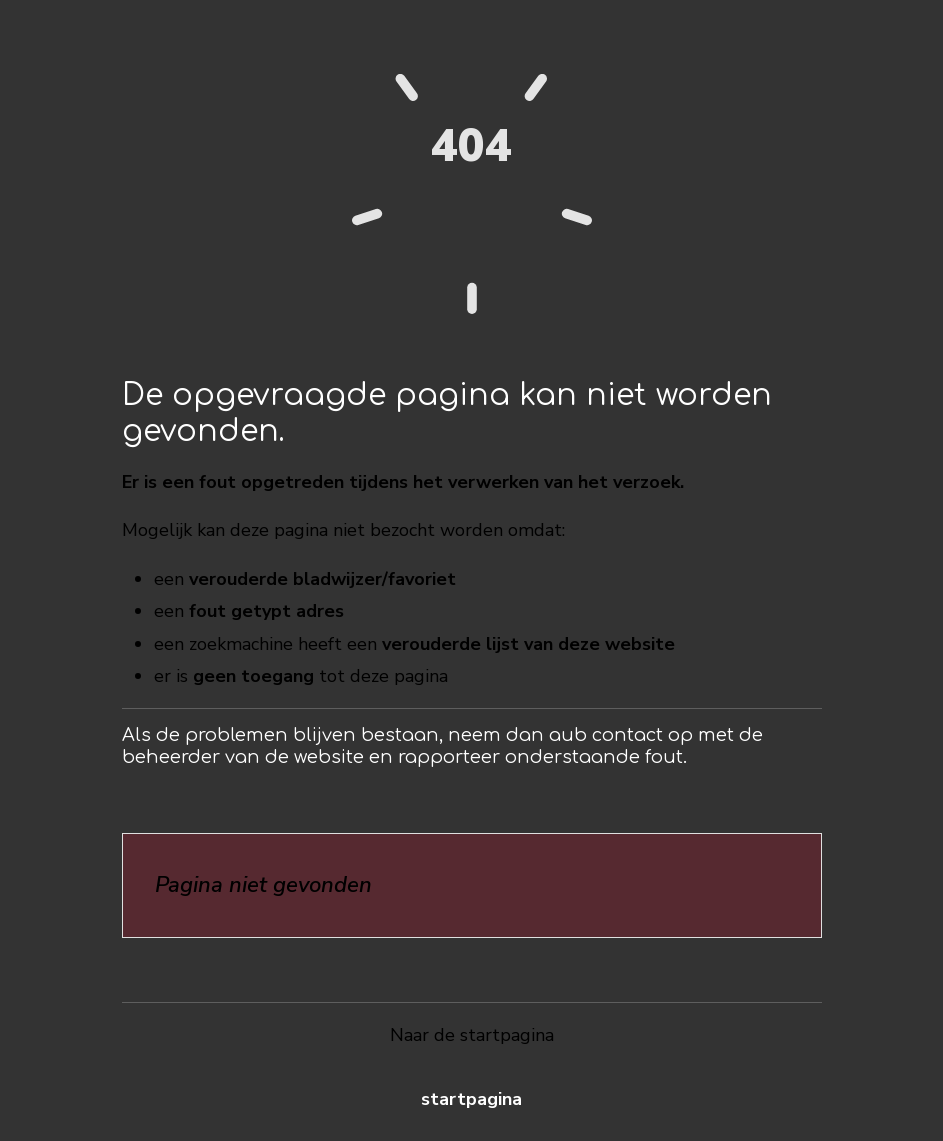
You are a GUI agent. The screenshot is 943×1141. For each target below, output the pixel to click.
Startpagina (471, 1099)
